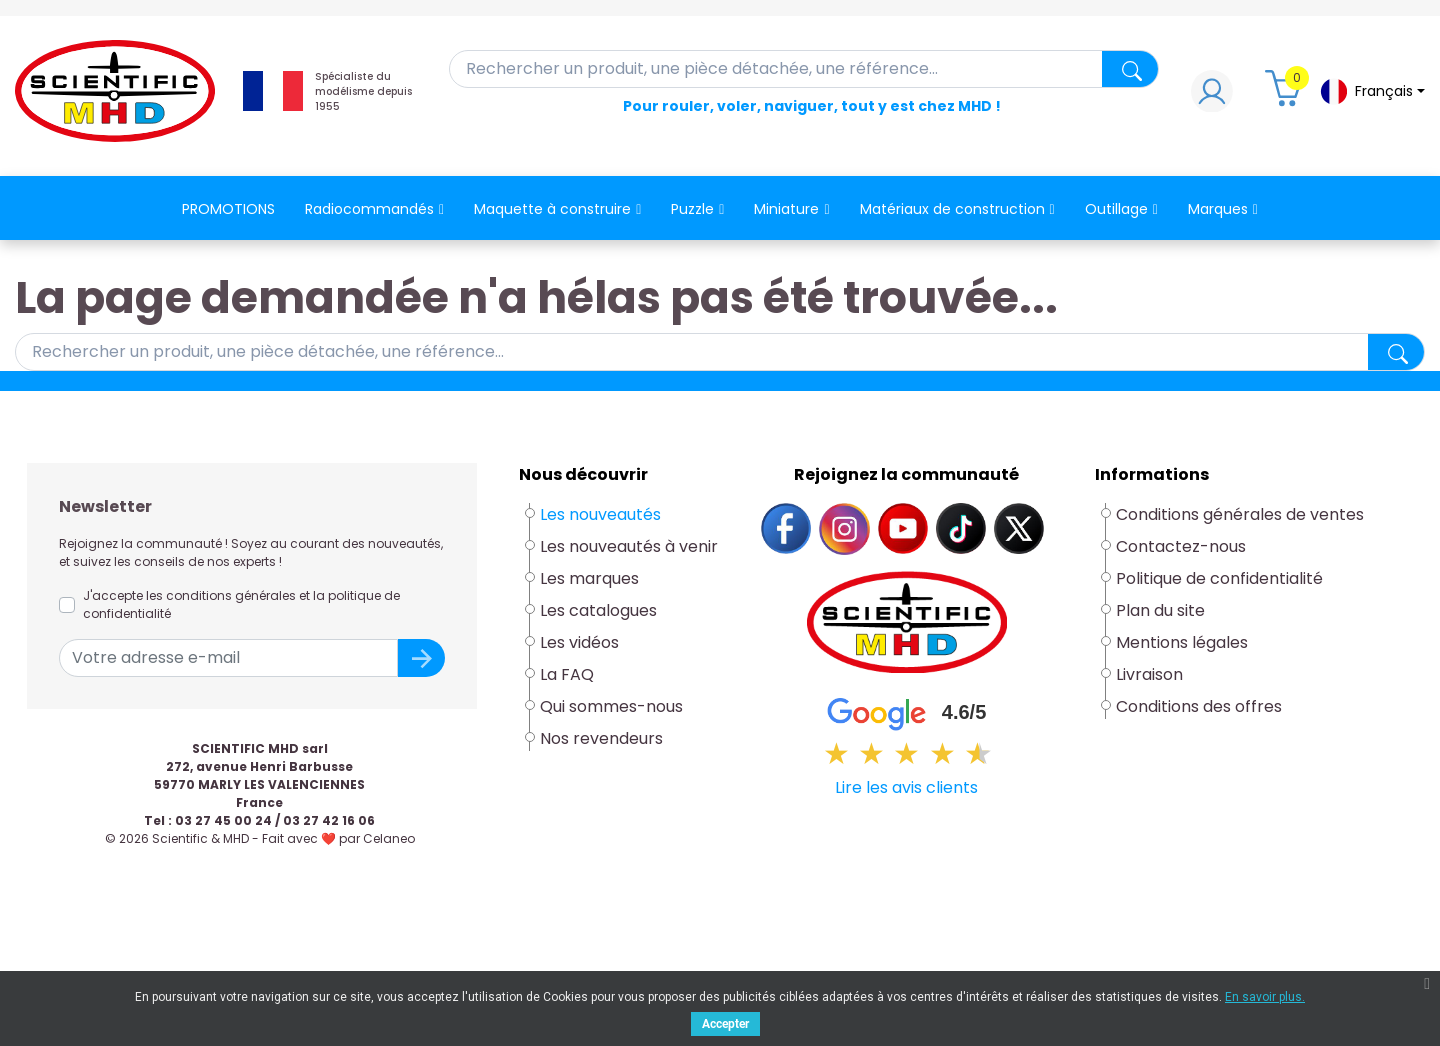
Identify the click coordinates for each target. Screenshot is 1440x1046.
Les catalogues (598, 610)
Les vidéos (579, 642)
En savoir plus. (1265, 997)
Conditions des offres (1201, 706)
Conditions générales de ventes (1240, 514)
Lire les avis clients (906, 787)
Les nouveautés (600, 514)
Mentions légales (1182, 642)
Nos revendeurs (601, 738)
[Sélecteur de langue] (1372, 91)
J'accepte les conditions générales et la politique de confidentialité (241, 604)
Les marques (589, 578)
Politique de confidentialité (1219, 578)
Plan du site (1160, 610)
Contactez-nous (1181, 546)
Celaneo (389, 838)
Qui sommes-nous (611, 706)
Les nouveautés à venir (629, 546)
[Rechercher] (804, 69)
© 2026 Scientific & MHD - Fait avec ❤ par (260, 838)
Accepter (725, 1024)
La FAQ (567, 674)
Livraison (1149, 674)
